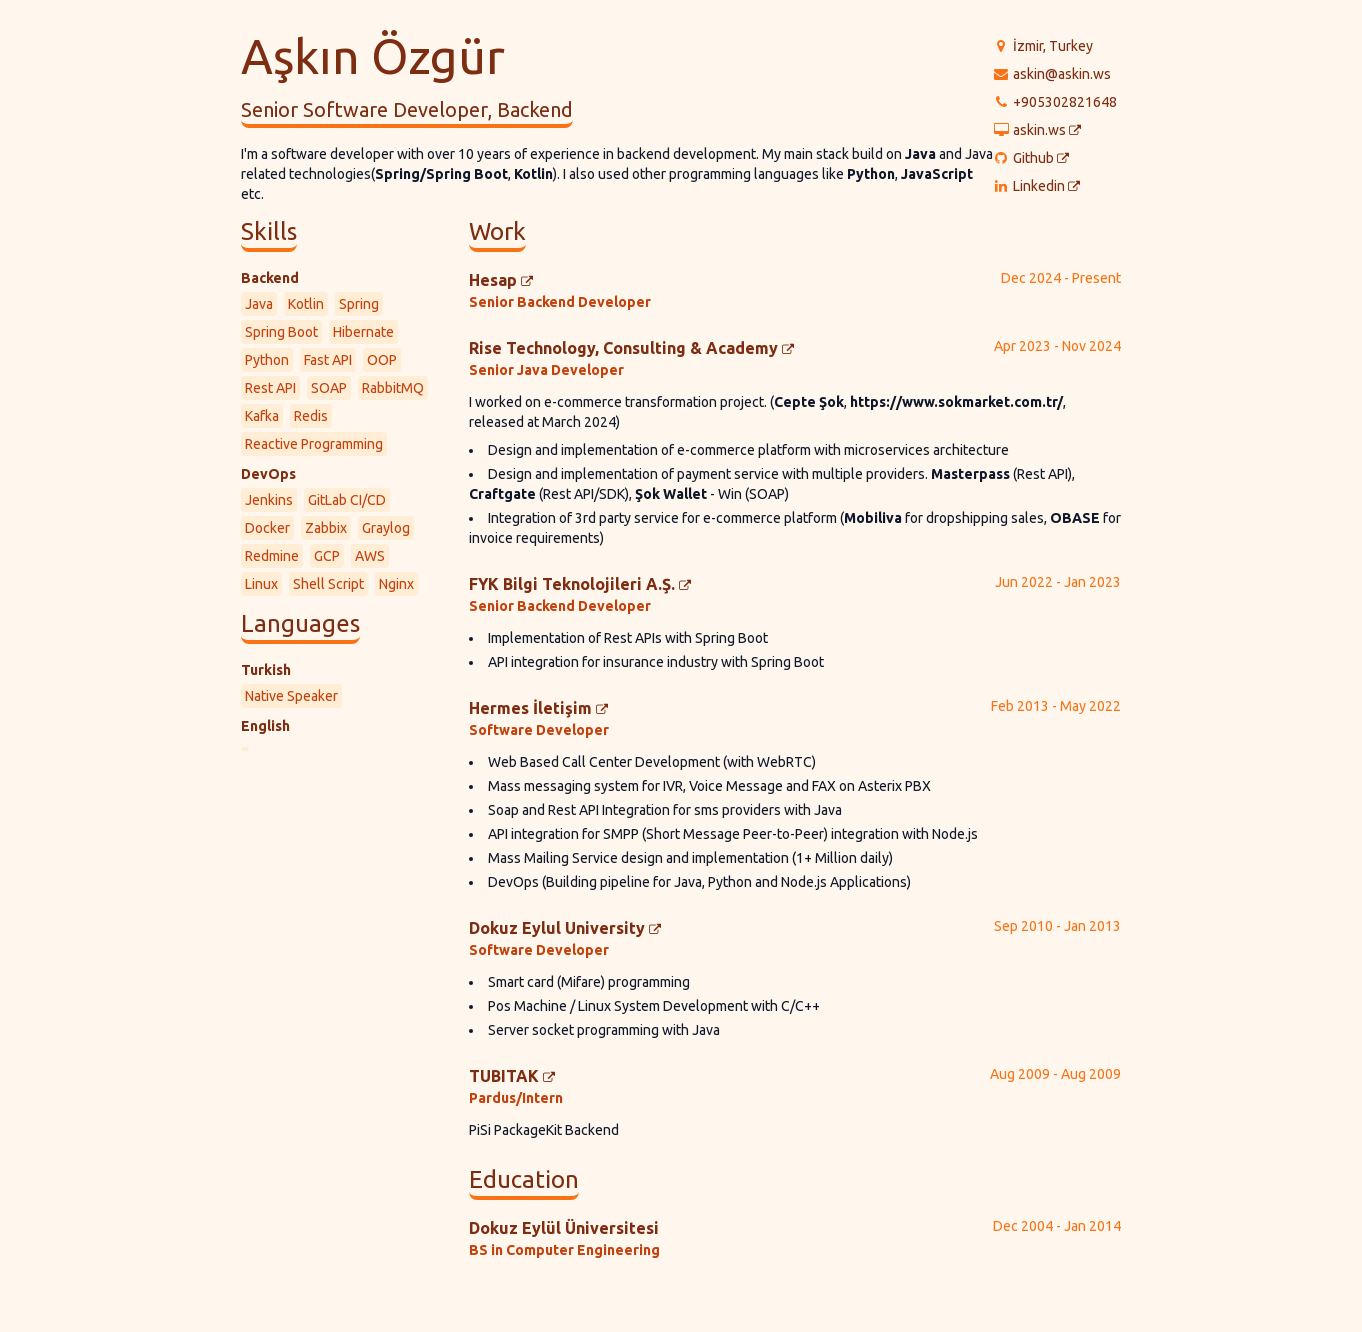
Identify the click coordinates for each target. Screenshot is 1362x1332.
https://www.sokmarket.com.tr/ (956, 402)
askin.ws (1047, 130)
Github (1041, 158)
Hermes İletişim (538, 708)
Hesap (501, 280)
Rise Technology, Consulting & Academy (631, 348)
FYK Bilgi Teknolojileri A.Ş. (580, 584)
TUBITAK (512, 1076)
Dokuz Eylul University (565, 928)
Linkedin (1046, 186)
